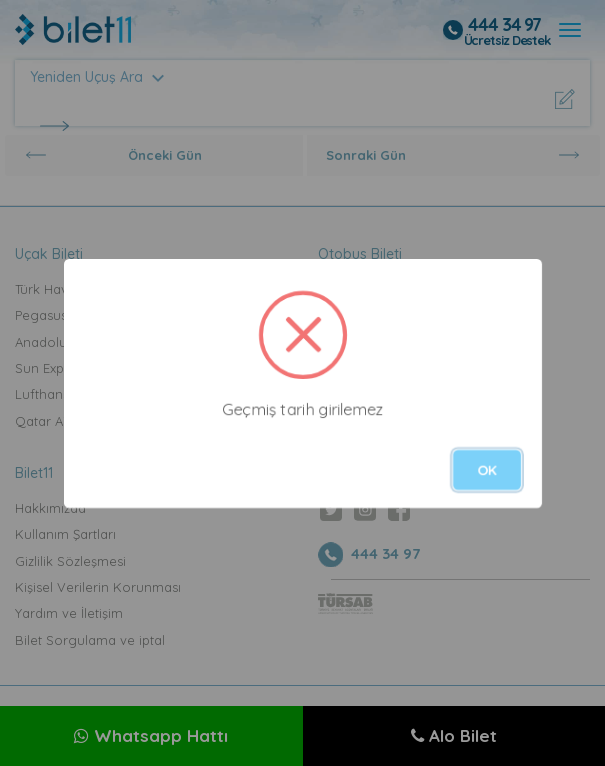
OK (487, 470)
